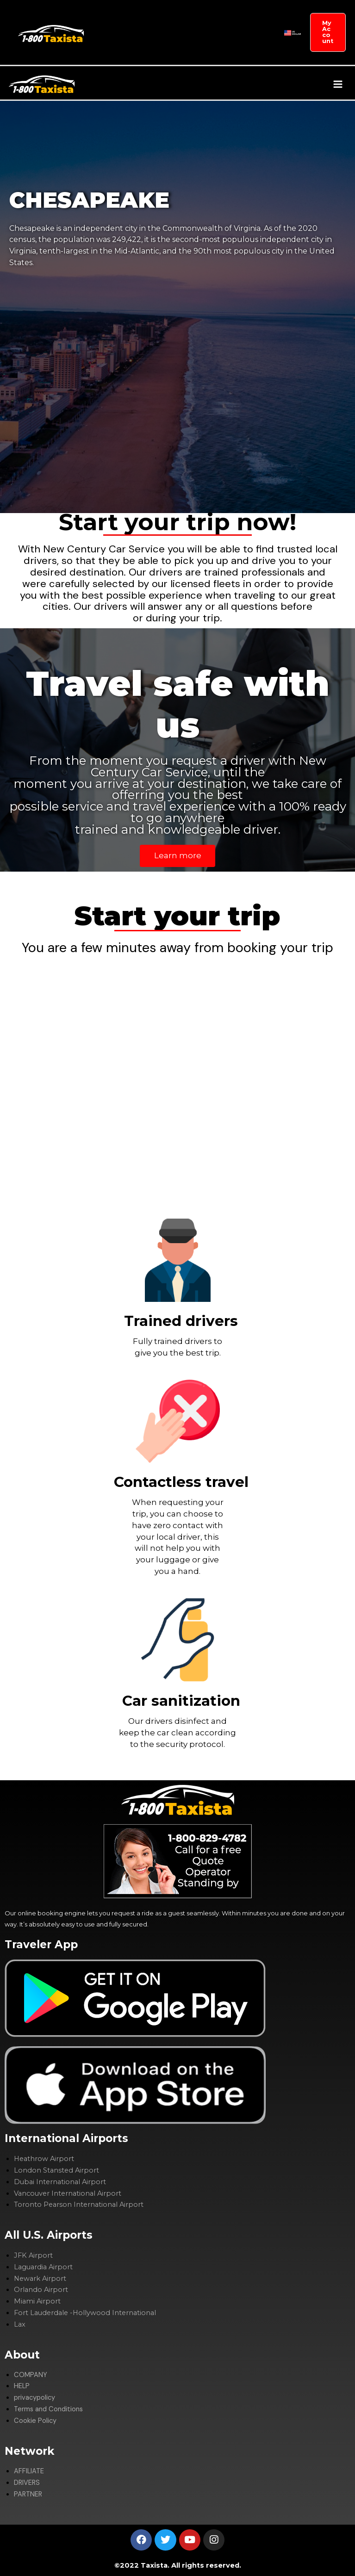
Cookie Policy (35, 2420)
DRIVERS (113, 48)
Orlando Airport (41, 2290)
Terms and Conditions (48, 2409)
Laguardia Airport (43, 2267)
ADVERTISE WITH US (216, 48)
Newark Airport (40, 2278)
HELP (22, 2386)
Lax (19, 2324)
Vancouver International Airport (67, 2193)
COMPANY (160, 16)
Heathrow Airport (44, 2159)
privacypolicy (34, 2398)
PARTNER (140, 48)
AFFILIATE (233, 16)
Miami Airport (37, 2301)
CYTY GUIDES (172, 48)
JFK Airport (33, 2256)
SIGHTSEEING (198, 16)
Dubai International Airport (60, 2182)
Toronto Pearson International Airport (78, 2205)
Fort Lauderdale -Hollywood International (85, 2313)
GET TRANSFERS (121, 16)
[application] (171, 16)
